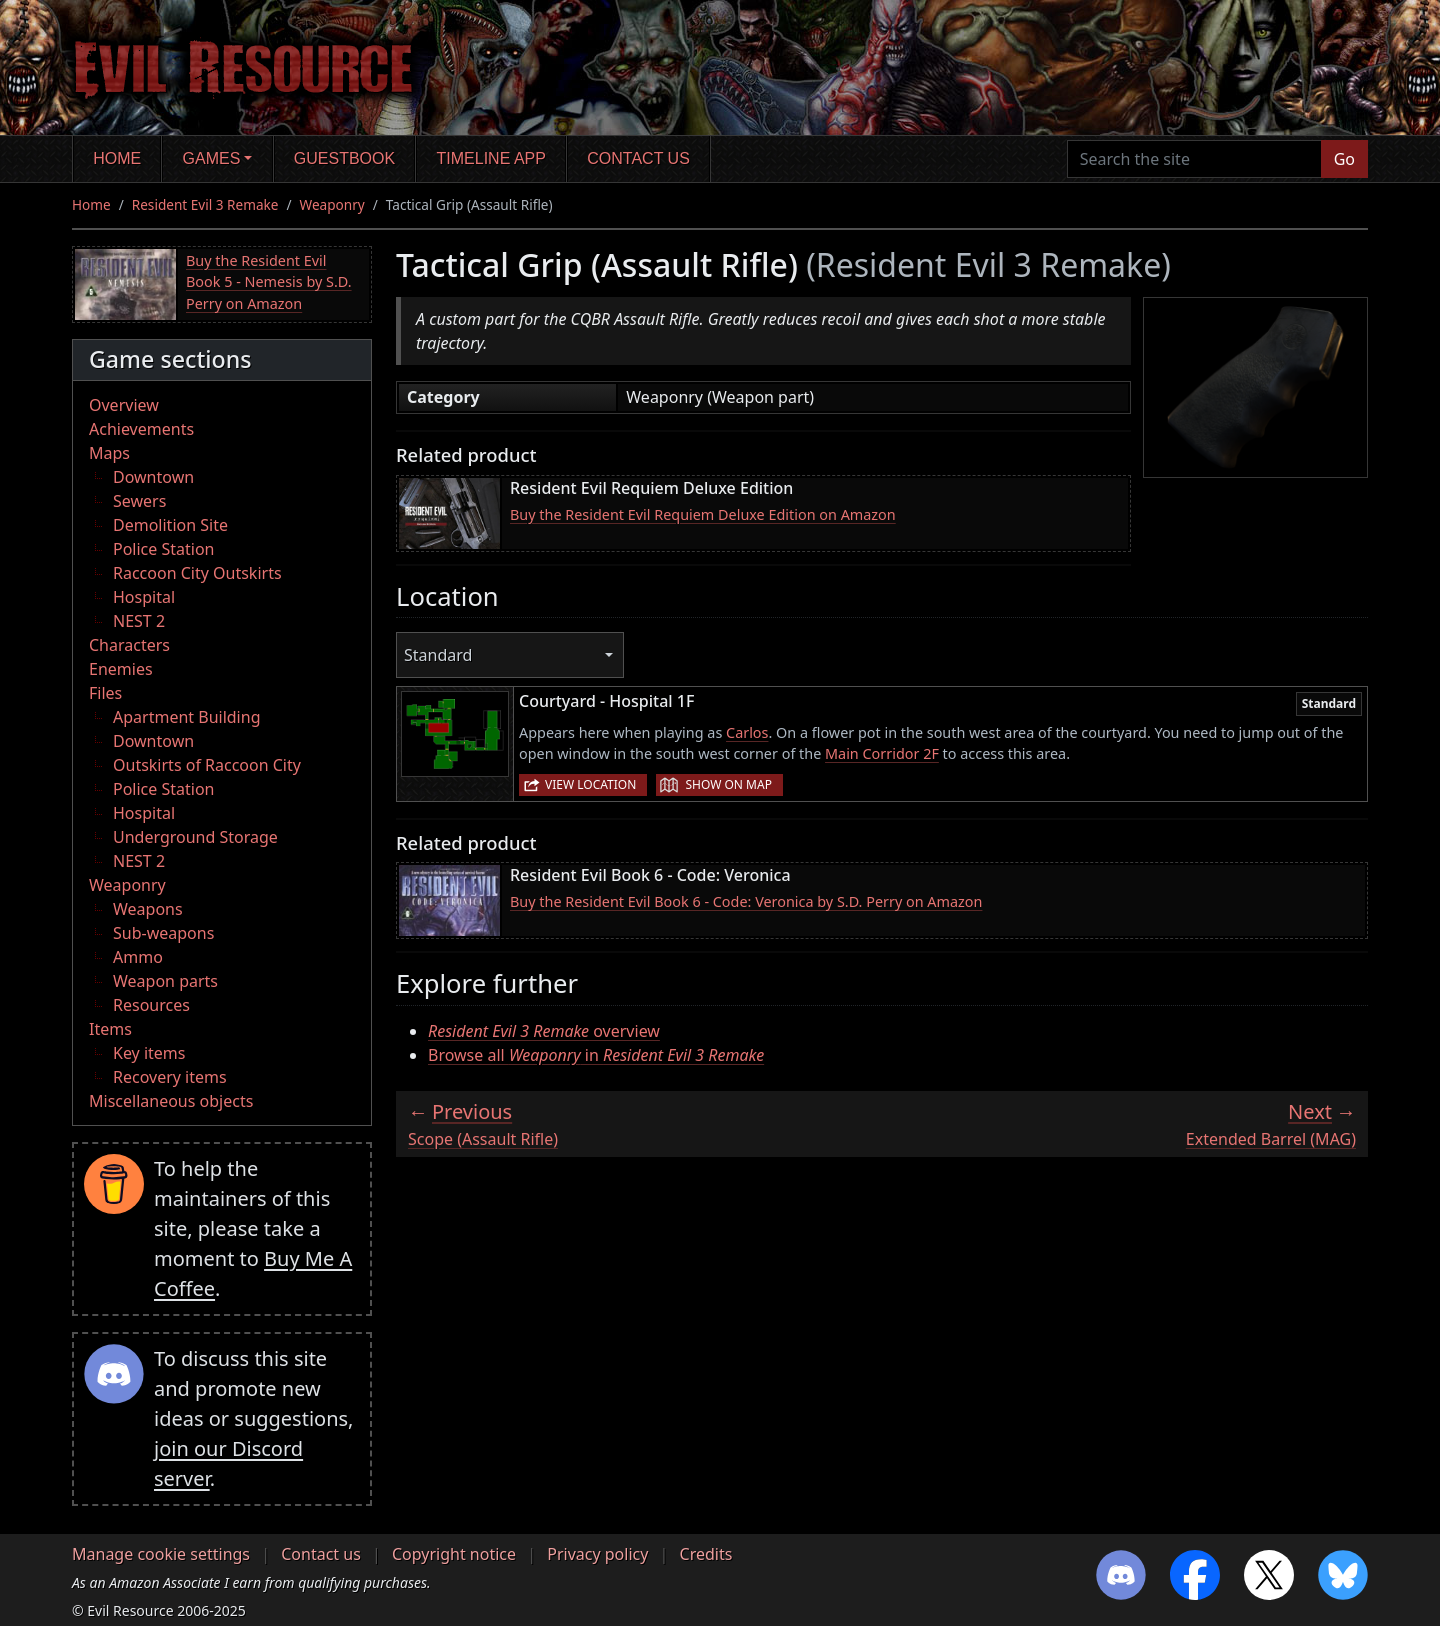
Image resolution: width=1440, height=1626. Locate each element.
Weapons (148, 909)
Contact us (638, 158)
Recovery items (170, 1077)
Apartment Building (186, 717)
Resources (151, 1005)
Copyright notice (454, 1554)
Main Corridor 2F (882, 753)
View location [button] (590, 784)
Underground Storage (195, 837)
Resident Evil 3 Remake (205, 204)
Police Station (164, 549)
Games (212, 158)
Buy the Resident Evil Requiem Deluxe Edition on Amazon (703, 514)
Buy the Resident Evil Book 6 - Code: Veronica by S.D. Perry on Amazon (746, 901)
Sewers (139, 501)
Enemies (121, 669)
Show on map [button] (728, 784)
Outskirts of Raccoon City (207, 765)
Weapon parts (165, 981)
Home (117, 158)
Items (110, 1029)
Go (1344, 159)
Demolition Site (170, 525)
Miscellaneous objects (171, 1101)
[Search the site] (1194, 159)
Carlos (747, 732)
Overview (124, 405)
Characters (129, 645)
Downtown (153, 477)
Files (105, 693)
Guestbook (344, 158)
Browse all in (596, 1055)
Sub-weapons (163, 933)
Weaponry (332, 204)
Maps (109, 453)
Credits (706, 1554)
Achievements (141, 429)
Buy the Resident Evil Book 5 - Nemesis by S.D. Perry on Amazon (269, 282)
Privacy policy (597, 1554)
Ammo (138, 957)
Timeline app (491, 158)
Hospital (144, 597)
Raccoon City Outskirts (197, 573)
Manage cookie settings (161, 1554)
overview (544, 1031)
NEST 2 (139, 621)
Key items (149, 1053)
